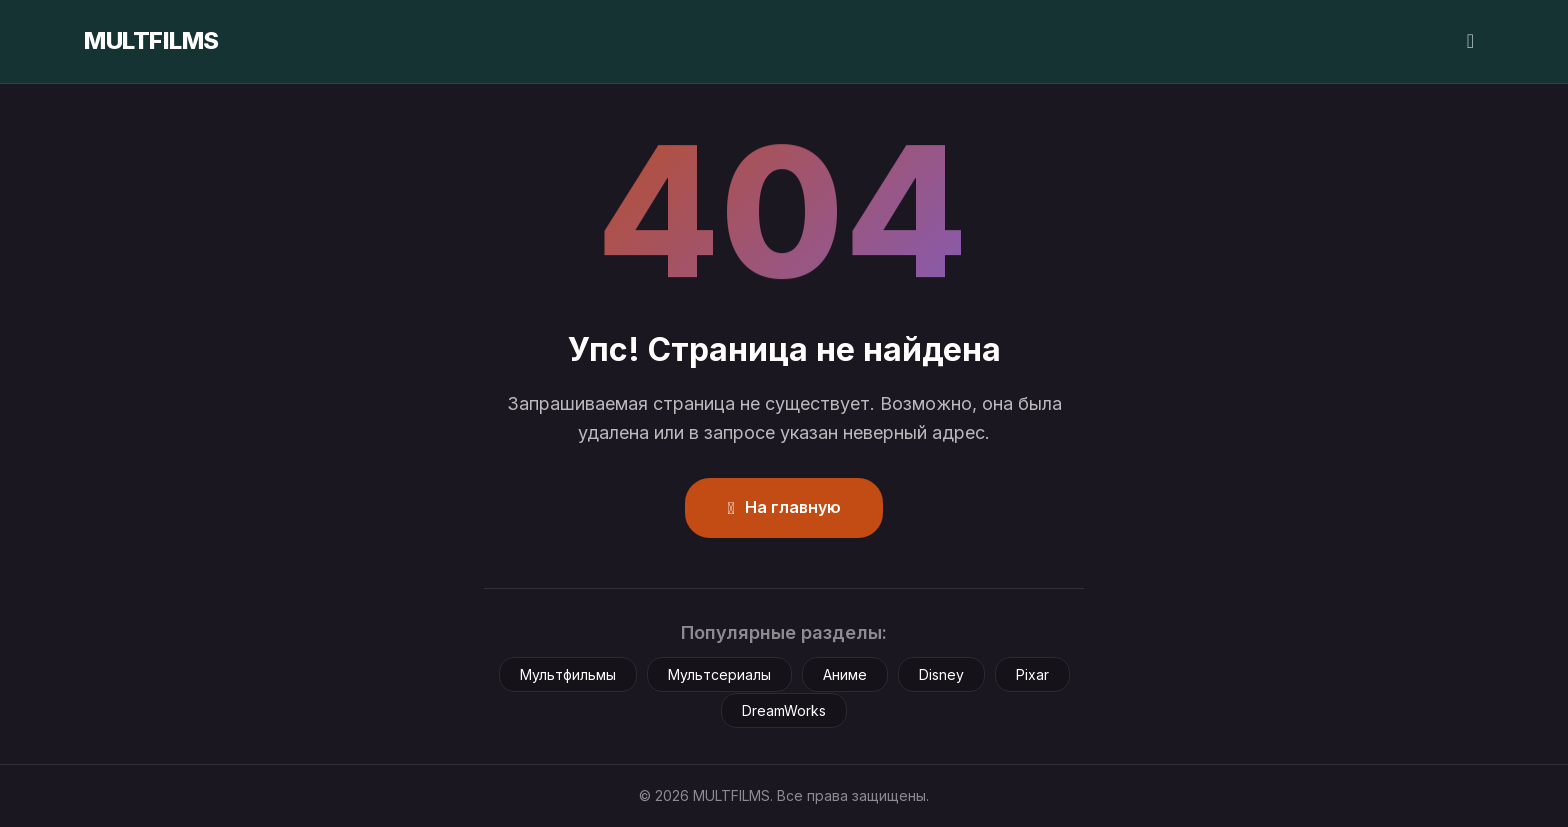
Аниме (845, 674)
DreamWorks (784, 710)
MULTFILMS (151, 40)
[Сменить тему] (1470, 41)
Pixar (1032, 674)
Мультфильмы (568, 674)
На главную (783, 507)
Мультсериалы (719, 674)
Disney (941, 674)
